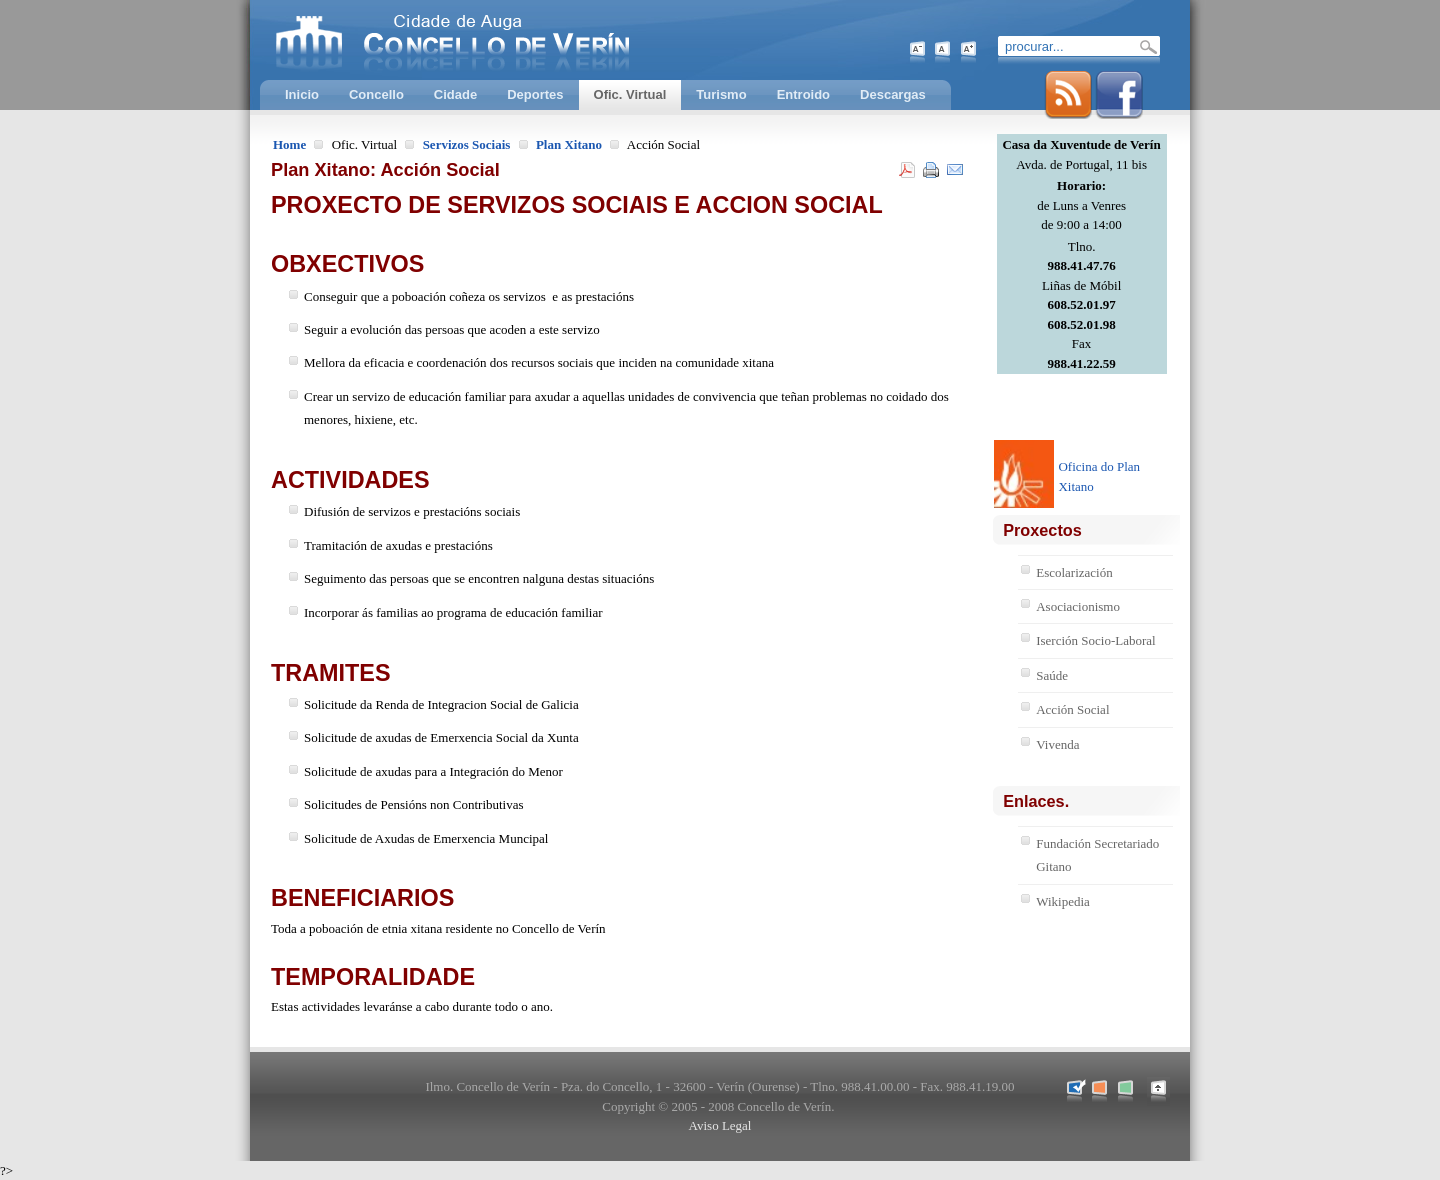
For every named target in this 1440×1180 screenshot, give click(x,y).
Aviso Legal (720, 1125)
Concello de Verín (535, 40)
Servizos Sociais (467, 144)
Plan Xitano (569, 144)
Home (289, 144)
